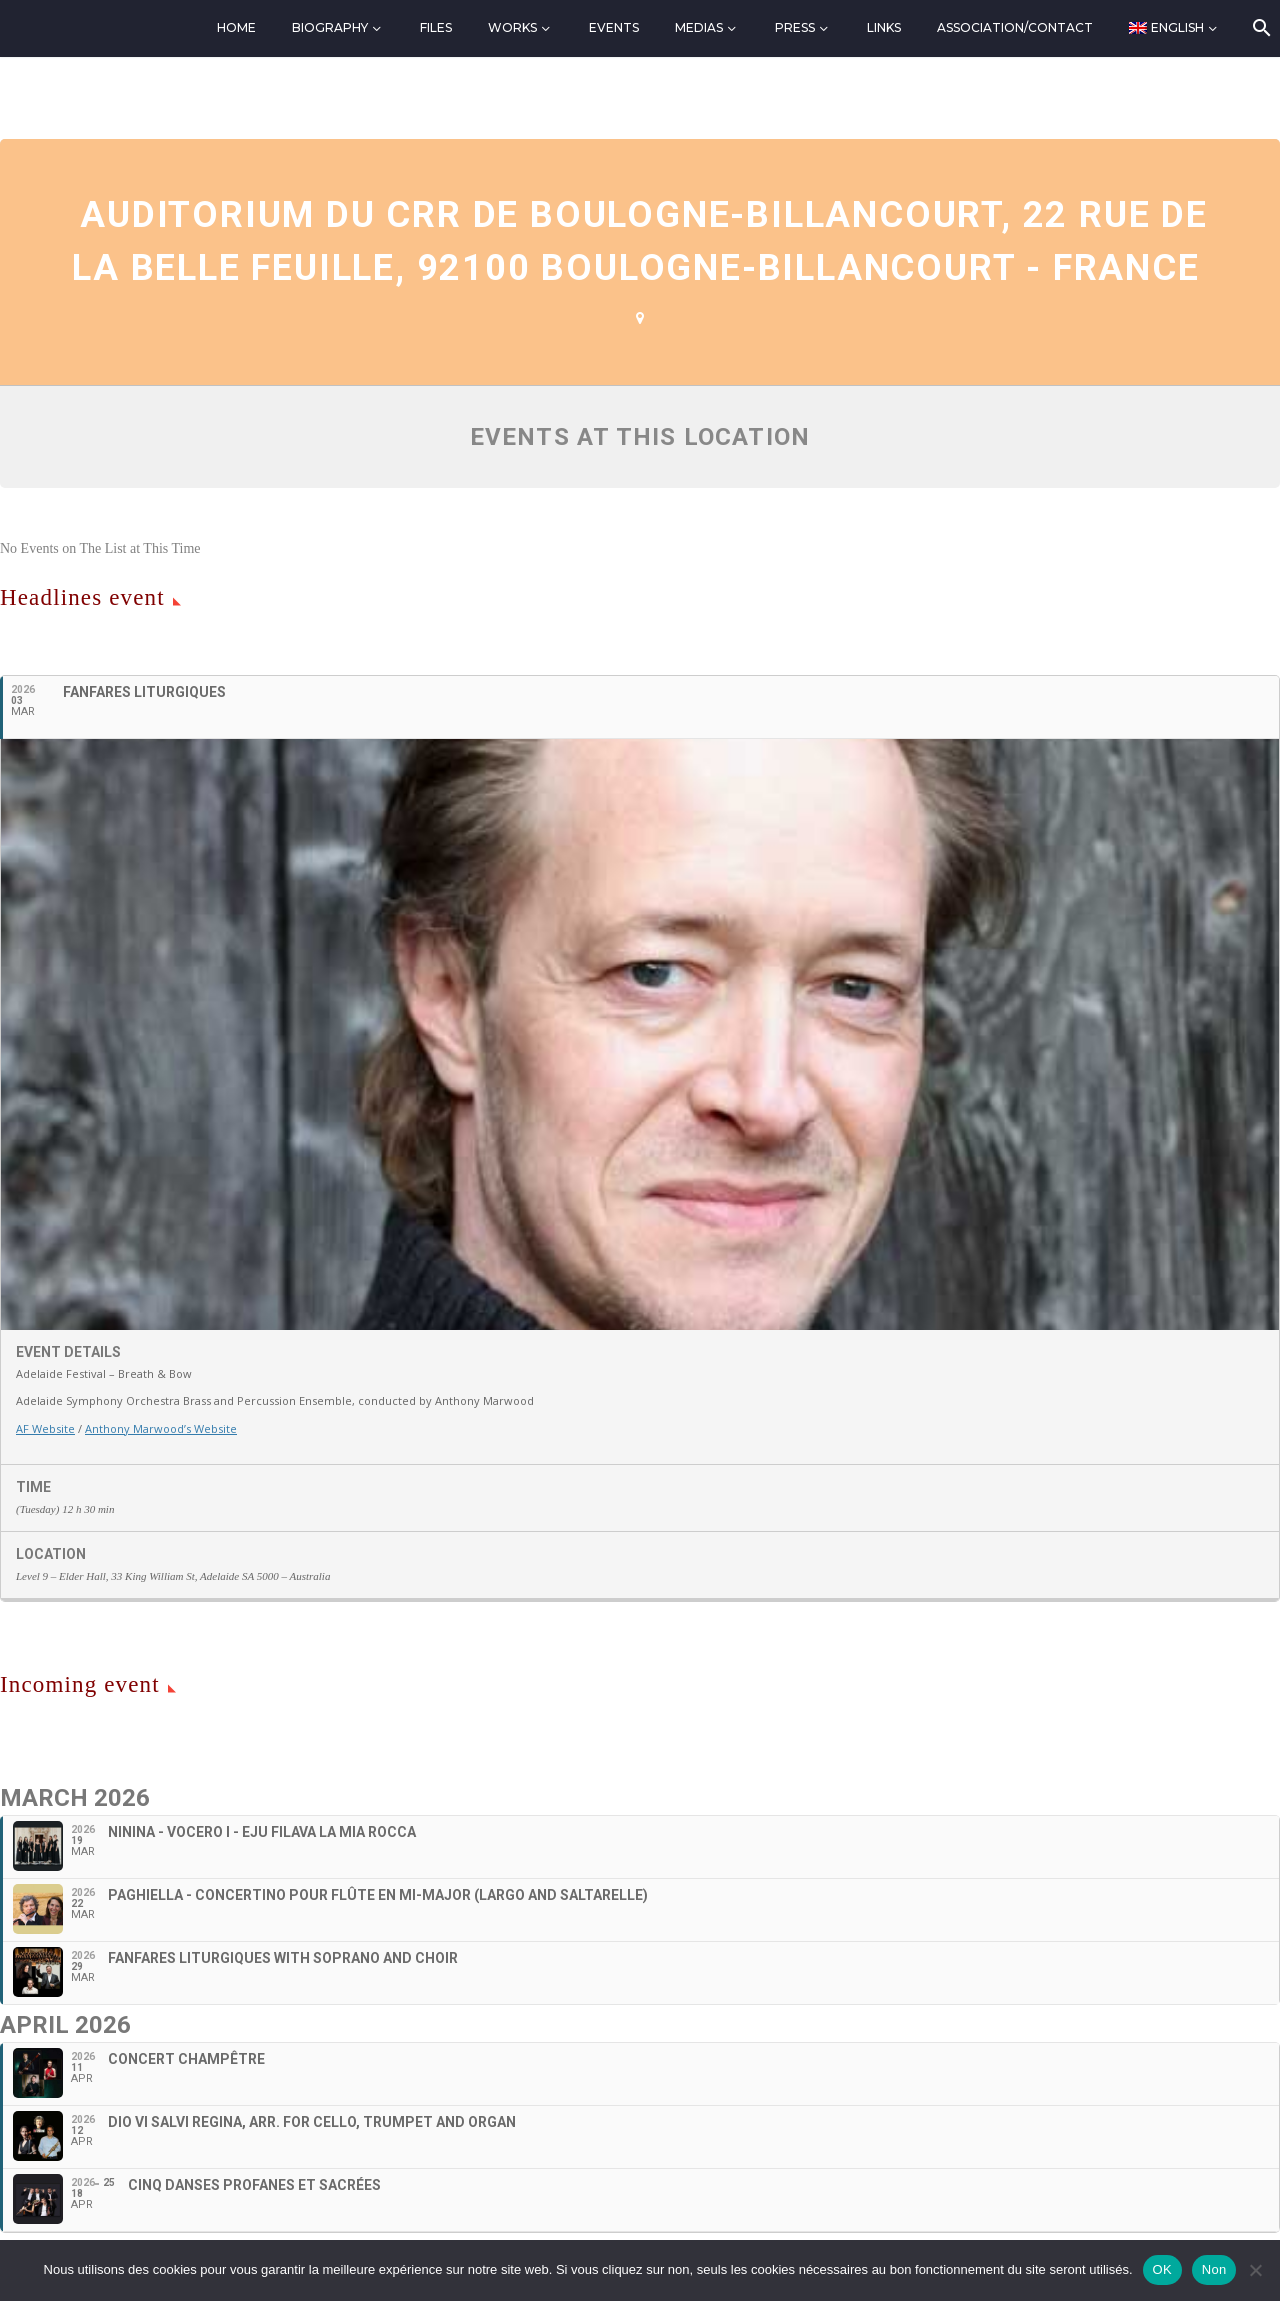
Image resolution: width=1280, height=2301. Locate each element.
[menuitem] (1174, 28)
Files (436, 27)
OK (1162, 2269)
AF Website (45, 1428)
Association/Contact (1015, 27)
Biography (330, 27)
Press (795, 27)
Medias (699, 27)
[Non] (1255, 2270)
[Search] (1260, 28)
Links (884, 27)
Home (236, 27)
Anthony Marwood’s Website (161, 1428)
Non (1214, 2269)
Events (614, 27)
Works (512, 27)
